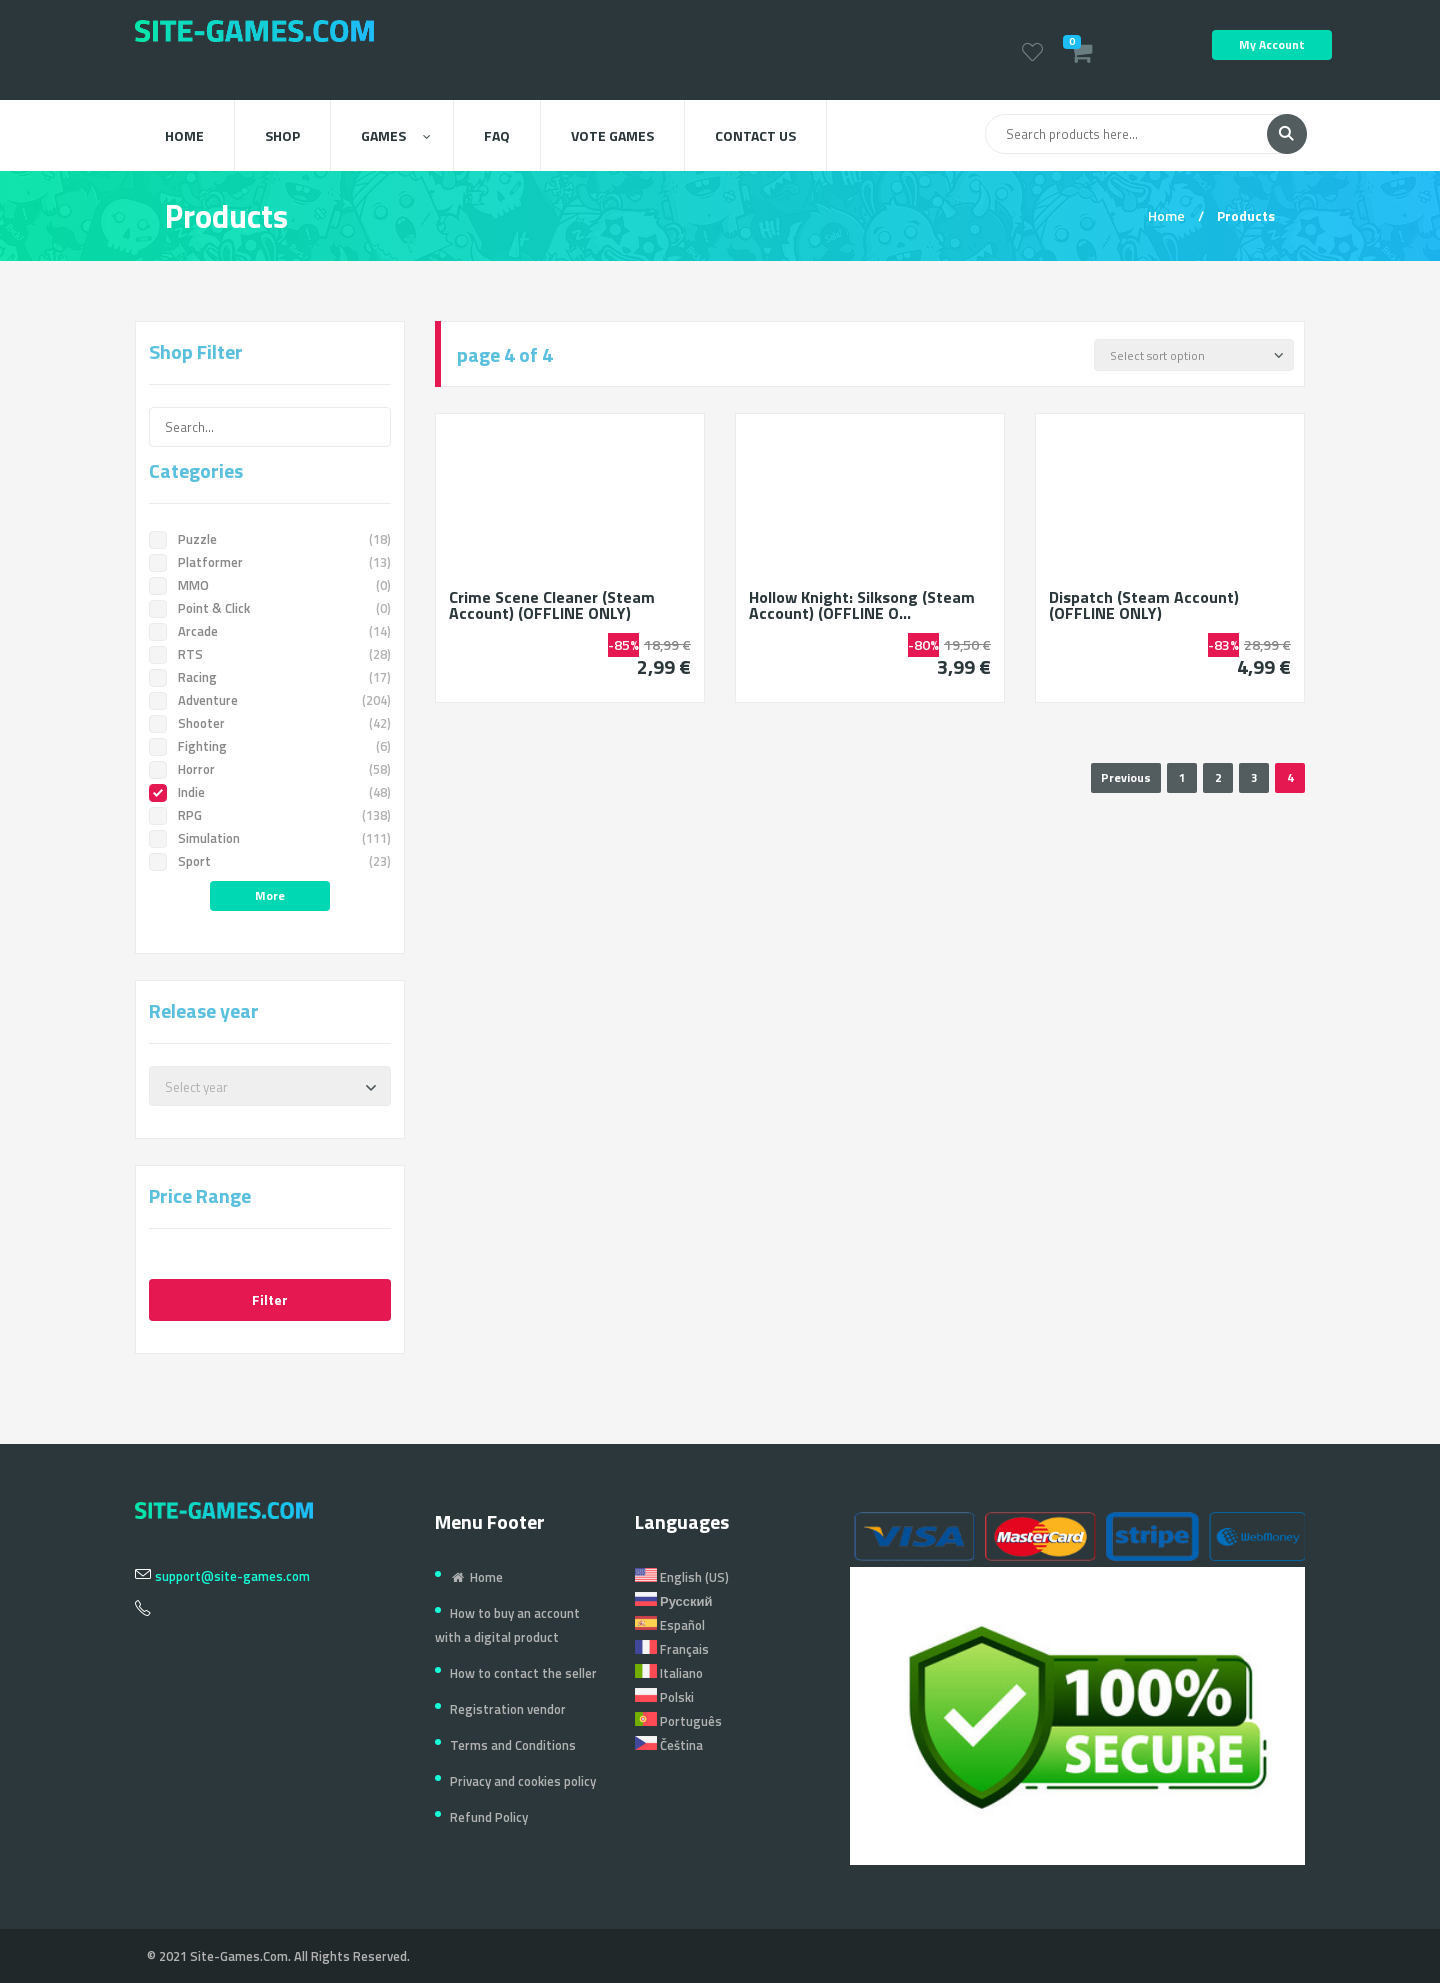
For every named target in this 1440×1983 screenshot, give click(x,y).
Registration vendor (508, 1709)
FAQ (497, 135)
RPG (270, 815)
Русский (674, 1601)
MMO (270, 585)
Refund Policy (489, 1817)
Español (670, 1625)
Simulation (270, 838)
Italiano (669, 1673)
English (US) (682, 1577)
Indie (270, 792)
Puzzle (270, 539)
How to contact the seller (523, 1673)
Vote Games (612, 135)
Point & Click (270, 608)
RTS (270, 654)
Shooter (270, 723)
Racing (270, 677)
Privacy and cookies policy (523, 1781)
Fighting (270, 746)
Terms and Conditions (513, 1745)
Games (395, 135)
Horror (270, 769)
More (270, 895)
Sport (270, 861)
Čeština (669, 1745)
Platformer (270, 562)
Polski (664, 1697)
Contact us (755, 135)
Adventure (270, 700)
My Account (1272, 44)
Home (184, 135)
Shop (282, 135)
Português (678, 1721)
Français (672, 1649)
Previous (1126, 777)
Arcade (270, 631)
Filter (270, 1299)
